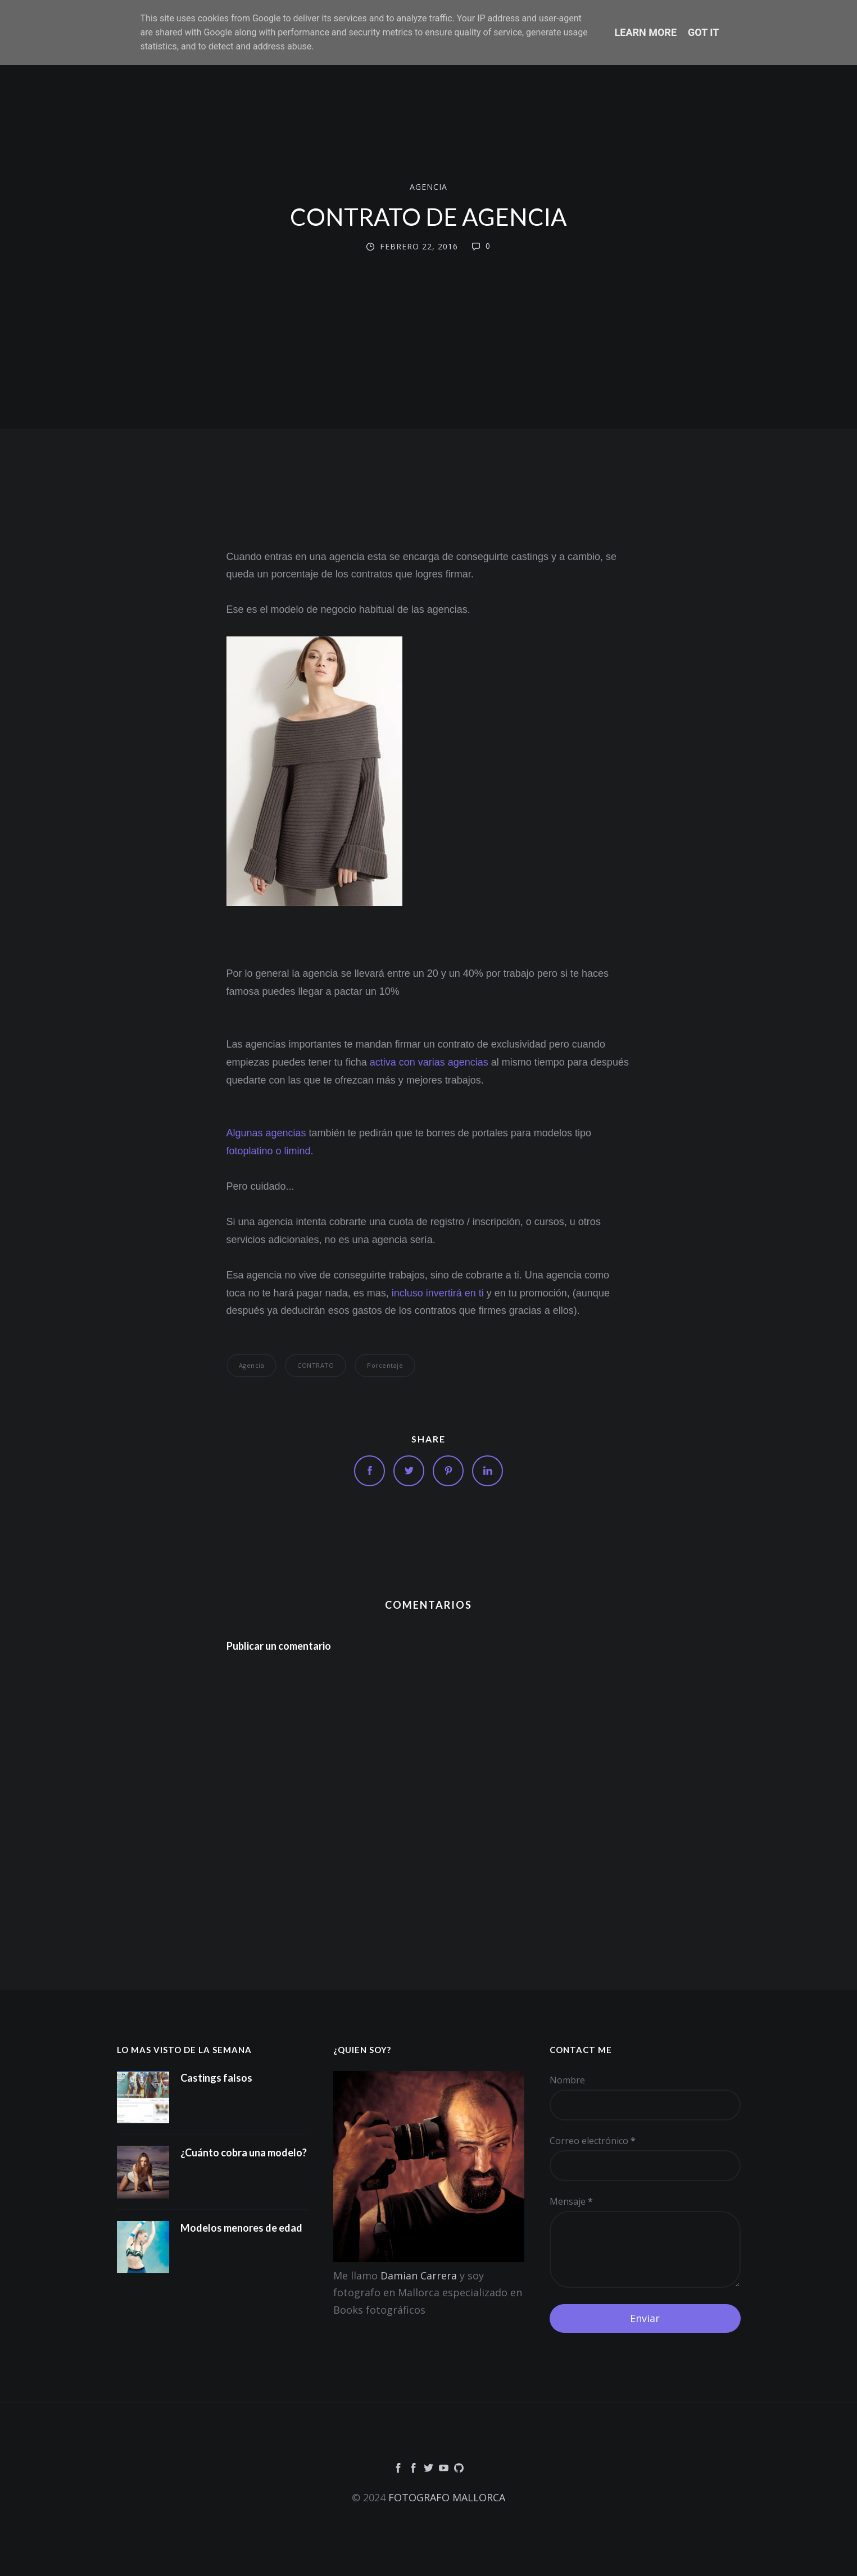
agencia (428, 186)
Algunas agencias (266, 1133)
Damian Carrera (418, 2275)
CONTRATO (315, 1365)
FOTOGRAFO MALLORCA (446, 2497)
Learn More (646, 32)
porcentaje (385, 1365)
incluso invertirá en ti (438, 1293)
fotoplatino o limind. (270, 1151)
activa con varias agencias (429, 1062)
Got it (703, 32)
